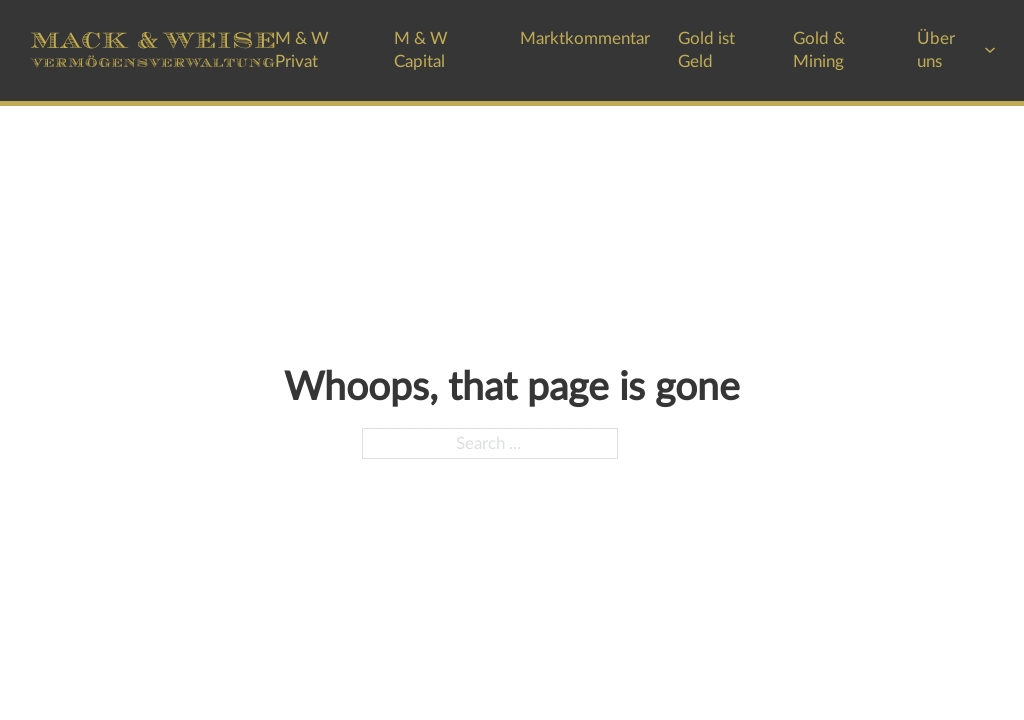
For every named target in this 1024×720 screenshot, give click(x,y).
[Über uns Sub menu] (990, 50)
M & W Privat (302, 50)
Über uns (936, 50)
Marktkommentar (585, 38)
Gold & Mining (819, 50)
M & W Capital (421, 50)
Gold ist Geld (706, 50)
